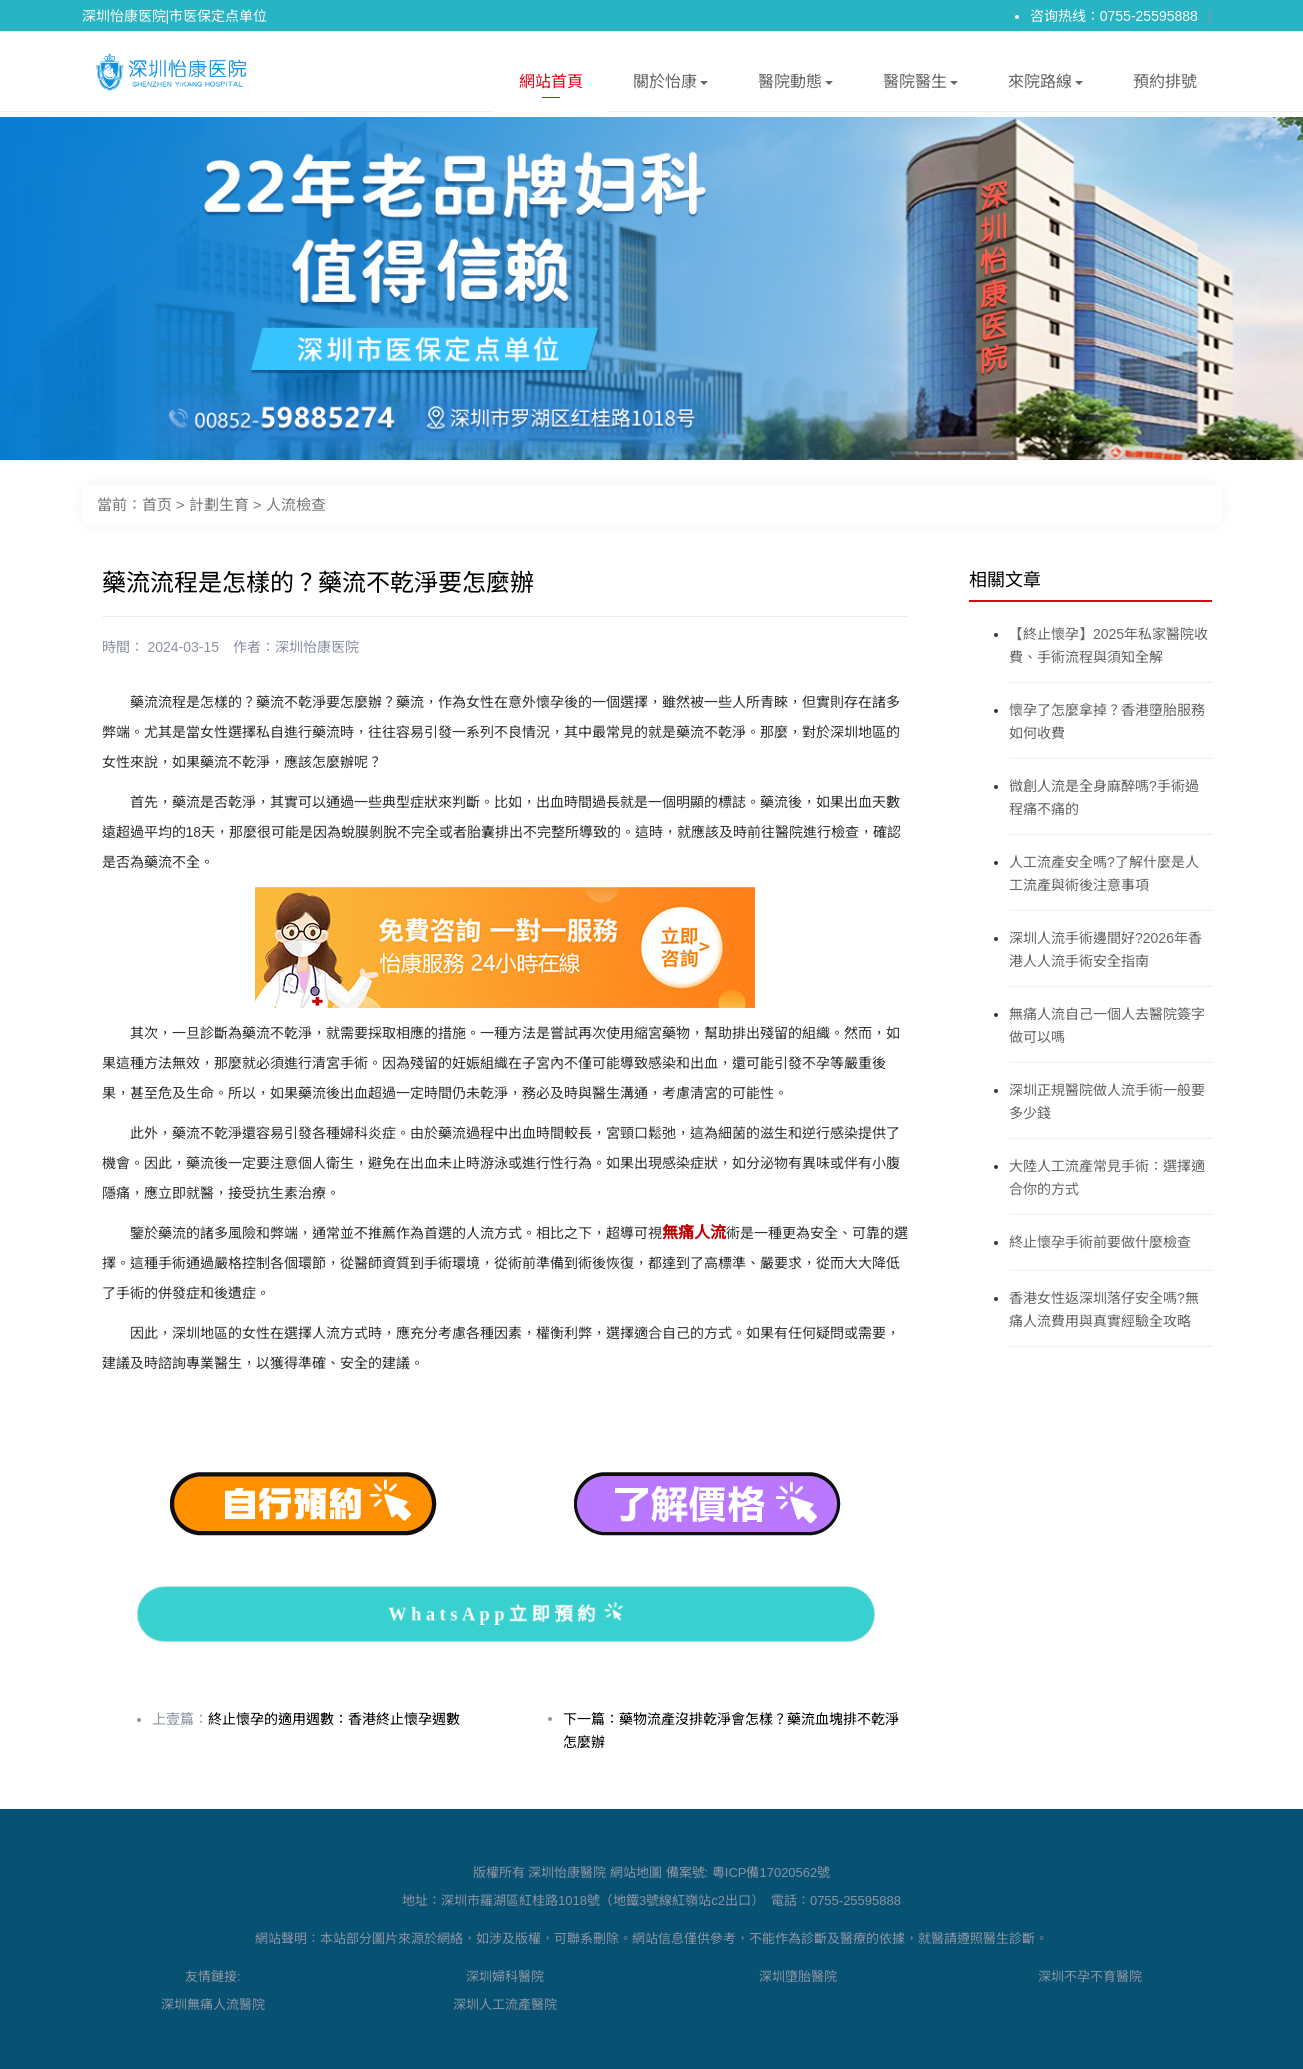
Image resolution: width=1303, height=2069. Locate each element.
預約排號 (1165, 81)
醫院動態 (795, 85)
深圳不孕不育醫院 (1090, 1976)
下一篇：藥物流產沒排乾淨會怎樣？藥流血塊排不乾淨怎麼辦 (731, 1730)
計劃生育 (219, 504)
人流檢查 (296, 504)
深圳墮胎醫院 (798, 1976)
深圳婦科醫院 (505, 1976)
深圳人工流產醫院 (505, 2004)
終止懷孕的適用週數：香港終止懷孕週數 (334, 1719)
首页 (157, 504)
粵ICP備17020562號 (771, 1872)
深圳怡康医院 (317, 647)
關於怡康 (670, 85)
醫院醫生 (920, 85)
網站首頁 (551, 85)
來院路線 (1045, 85)
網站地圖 (636, 1872)
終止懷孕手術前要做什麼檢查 (1100, 1242)
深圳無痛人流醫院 (213, 2004)
